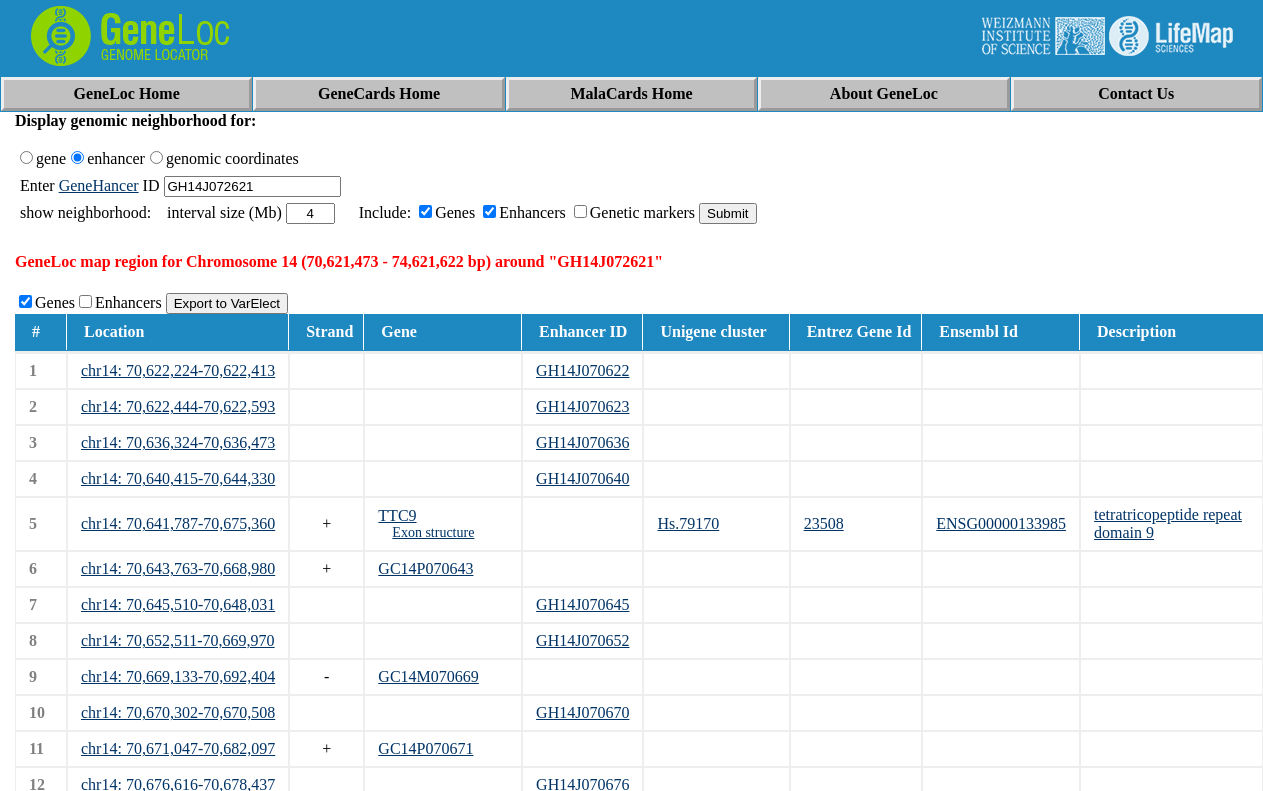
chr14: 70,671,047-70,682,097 (178, 748)
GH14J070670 (582, 712)
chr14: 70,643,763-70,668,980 (178, 568)
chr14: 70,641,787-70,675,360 (178, 523)
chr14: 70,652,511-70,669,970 (178, 640)
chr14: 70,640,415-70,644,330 (178, 478)
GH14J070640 (582, 478)
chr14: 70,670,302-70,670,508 (178, 712)
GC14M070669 (428, 676)
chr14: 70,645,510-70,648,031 (178, 604)
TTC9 (397, 515)
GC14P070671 (425, 748)
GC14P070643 (425, 568)
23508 (824, 523)
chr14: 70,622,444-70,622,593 (178, 406)
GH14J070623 (582, 406)
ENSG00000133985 (1001, 523)
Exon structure (433, 532)
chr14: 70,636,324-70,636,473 (178, 442)
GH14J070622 (582, 370)
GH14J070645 (582, 604)
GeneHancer (99, 185)
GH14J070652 (582, 640)
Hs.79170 (688, 523)
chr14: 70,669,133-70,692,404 (178, 676)
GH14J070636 (582, 442)
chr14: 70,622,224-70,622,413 (178, 370)
